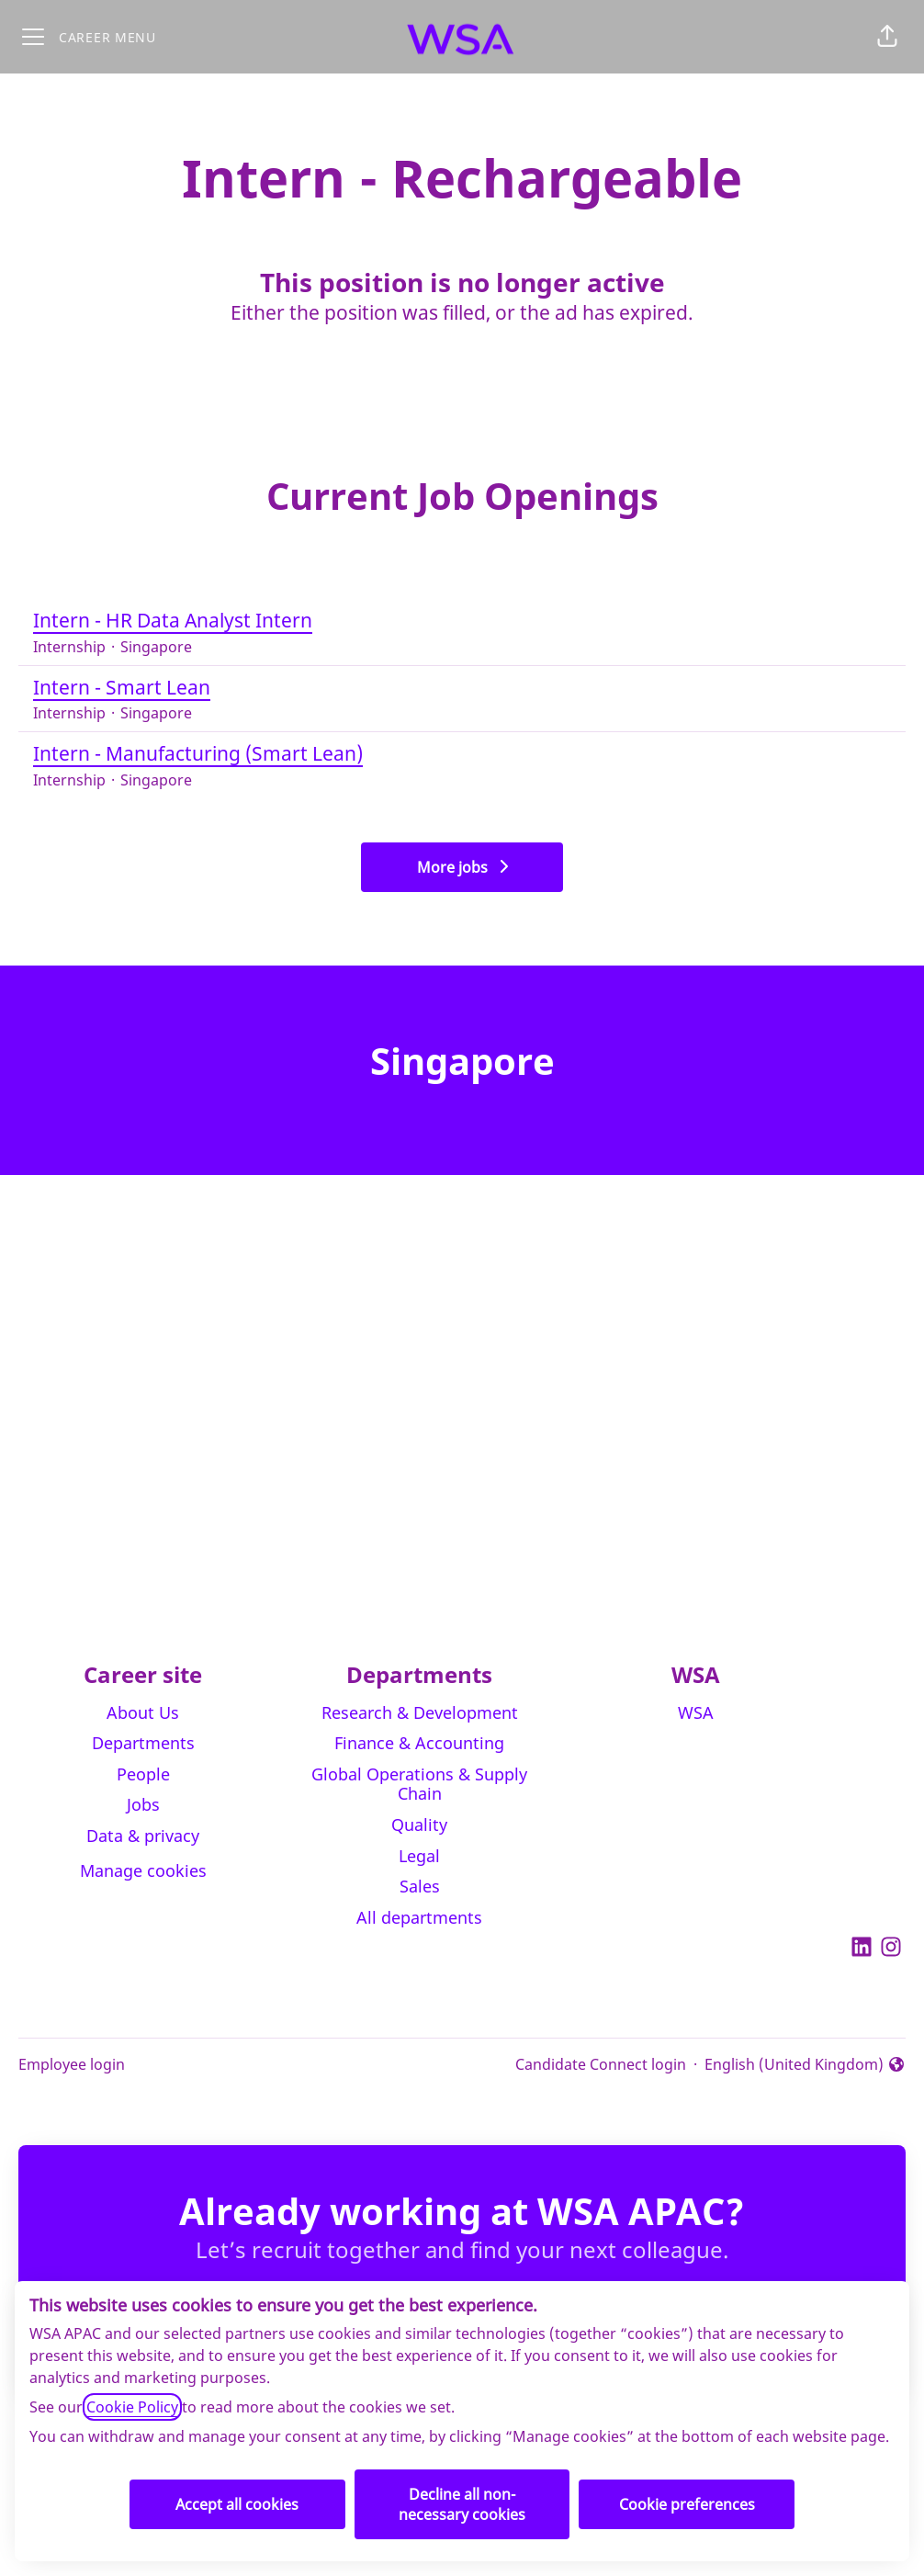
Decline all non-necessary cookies (462, 2504)
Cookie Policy (132, 2407)
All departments (419, 1917)
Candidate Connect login (600, 2064)
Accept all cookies (237, 2504)
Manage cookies (143, 1870)
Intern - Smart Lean (462, 688)
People (143, 1774)
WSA (696, 1712)
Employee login (71, 2064)
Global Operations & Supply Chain (419, 1784)
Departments (143, 1743)
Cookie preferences (687, 2504)
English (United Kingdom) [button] (805, 2064)
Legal (419, 1856)
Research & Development (419, 1712)
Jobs (143, 1804)
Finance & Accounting (419, 1743)
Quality (419, 1824)
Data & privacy (142, 1836)
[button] (887, 36)
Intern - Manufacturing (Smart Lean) (462, 754)
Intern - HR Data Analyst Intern (462, 621)
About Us (143, 1712)
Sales (420, 1886)
